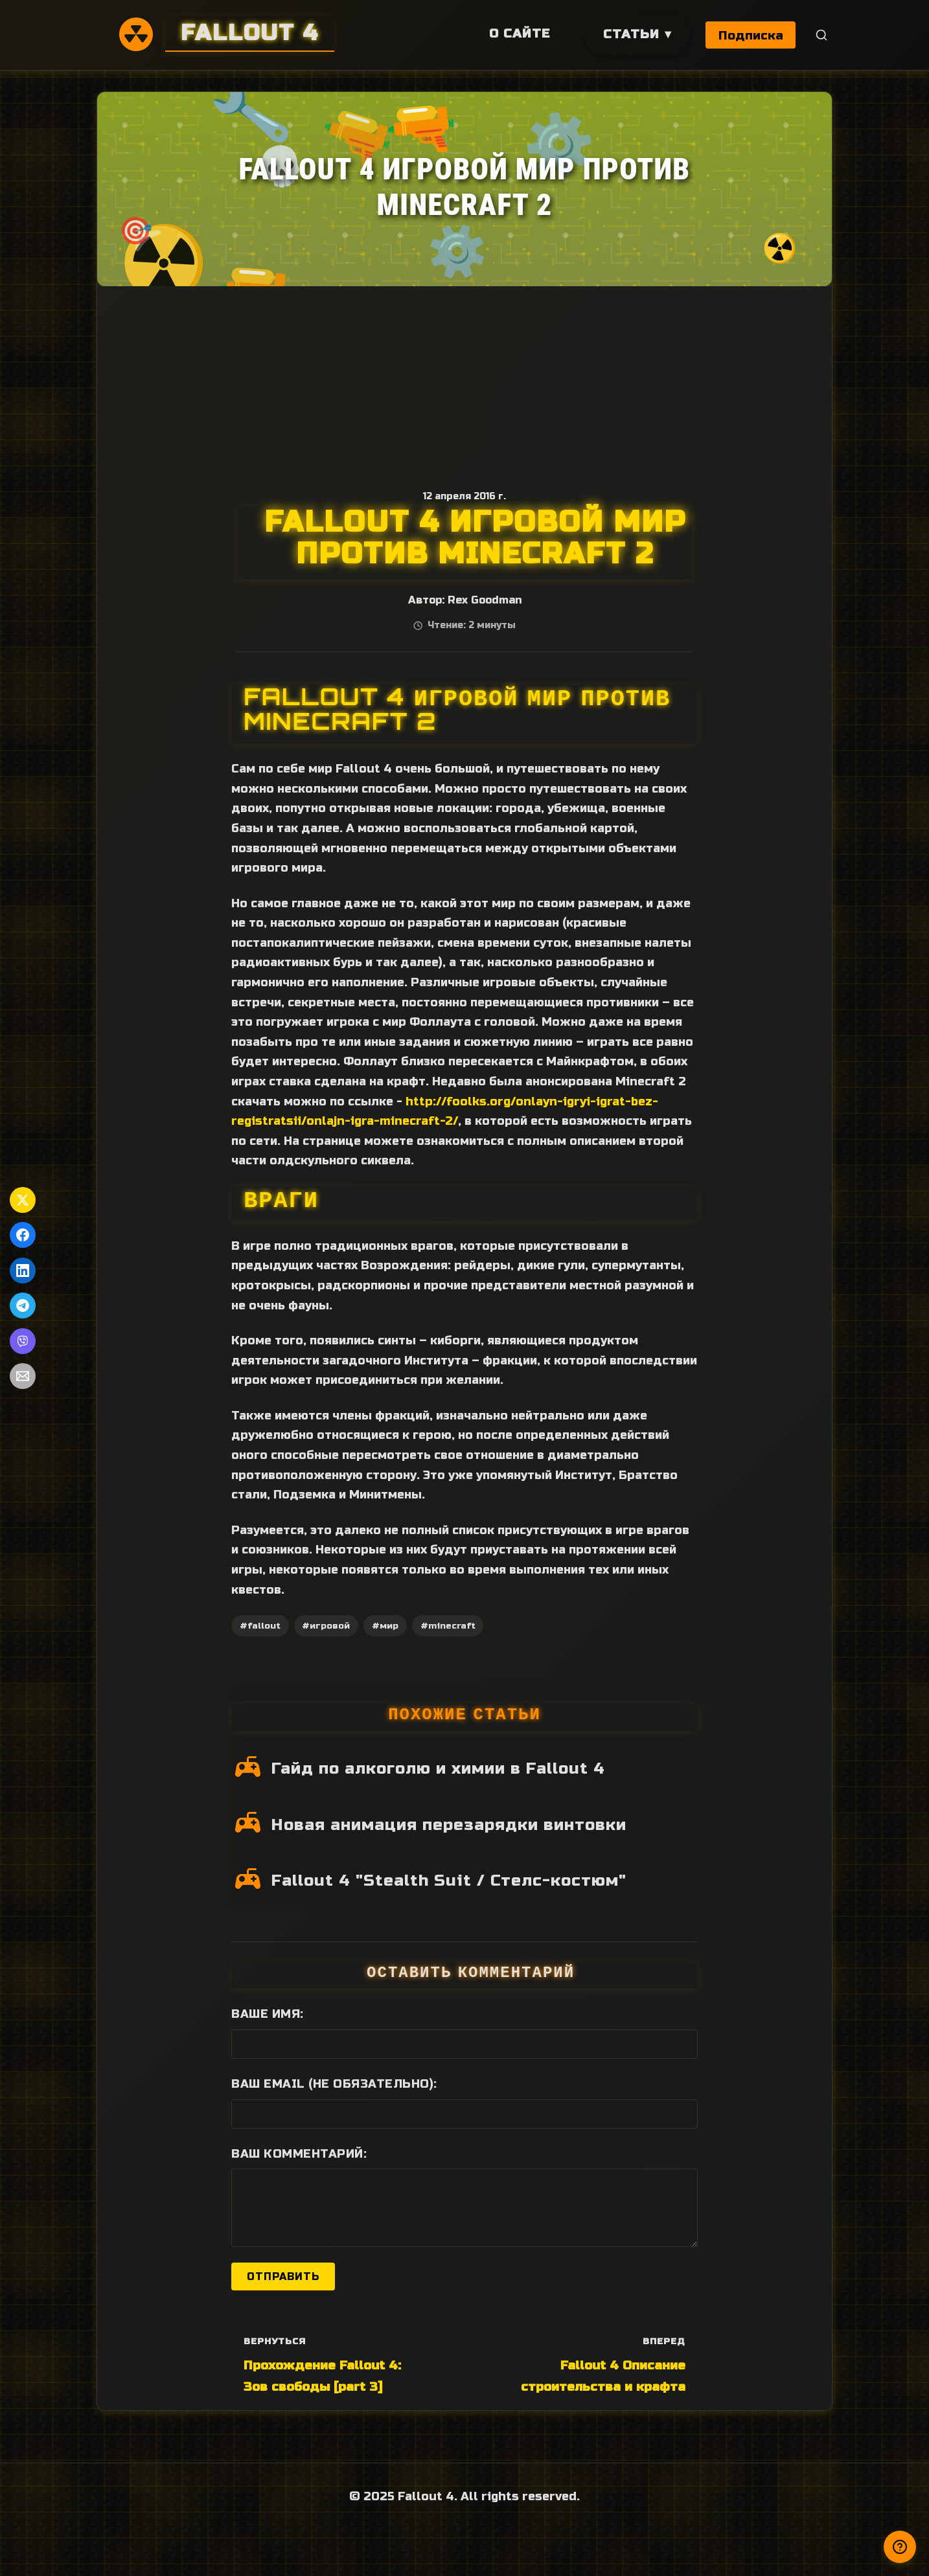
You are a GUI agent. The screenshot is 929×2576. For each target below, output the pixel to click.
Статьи (630, 34)
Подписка (750, 35)
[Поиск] (821, 35)
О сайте (518, 33)
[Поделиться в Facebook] (23, 1235)
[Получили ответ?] (900, 2547)
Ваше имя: (267, 2014)
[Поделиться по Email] (23, 1376)
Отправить (283, 2276)
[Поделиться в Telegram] (23, 1305)
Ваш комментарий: (299, 2154)
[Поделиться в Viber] (23, 1341)
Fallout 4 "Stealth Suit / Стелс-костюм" (448, 1880)
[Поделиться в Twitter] (23, 1200)
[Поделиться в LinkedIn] (23, 1270)
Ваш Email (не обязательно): (334, 2084)
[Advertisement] (464, 383)
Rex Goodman (485, 600)
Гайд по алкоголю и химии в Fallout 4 (438, 1768)
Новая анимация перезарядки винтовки (448, 1825)
